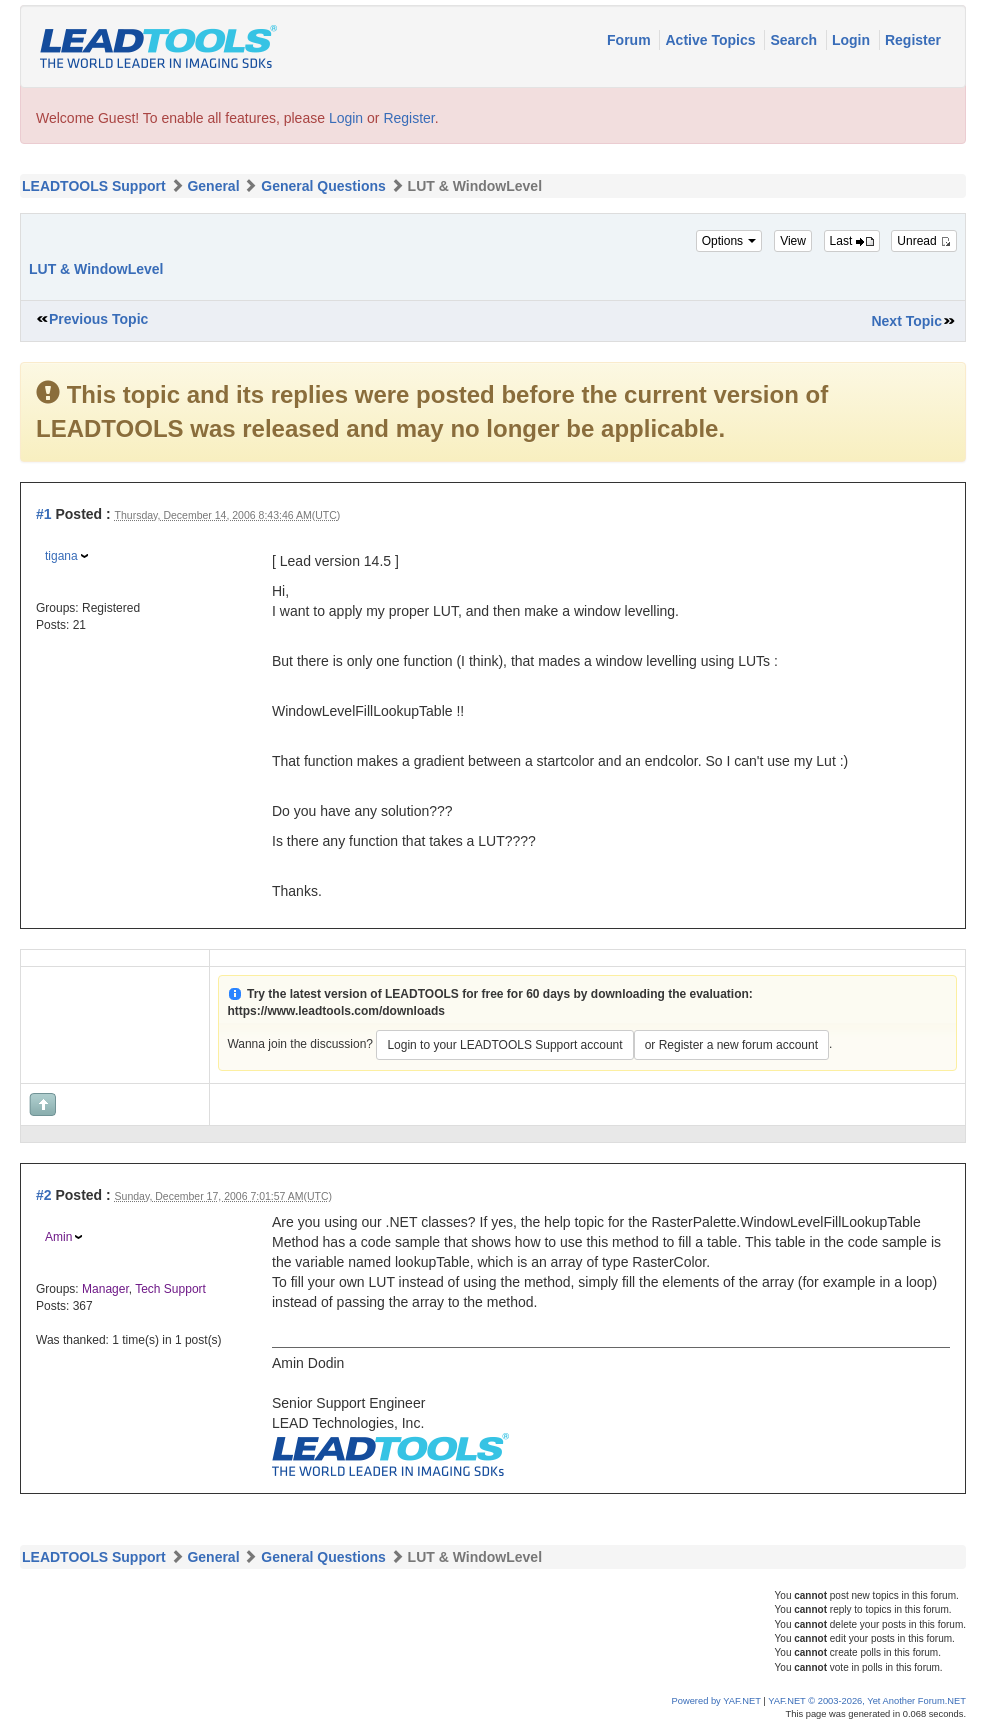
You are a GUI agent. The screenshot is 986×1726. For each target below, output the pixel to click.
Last (852, 241)
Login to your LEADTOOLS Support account (504, 1045)
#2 (44, 1195)
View (793, 241)
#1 (44, 514)
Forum (630, 40)
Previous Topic (98, 319)
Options (729, 241)
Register (913, 40)
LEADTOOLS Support (94, 186)
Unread (924, 241)
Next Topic (906, 321)
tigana (61, 556)
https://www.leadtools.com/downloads (336, 1011)
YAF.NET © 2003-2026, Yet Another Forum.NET (867, 1701)
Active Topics (712, 40)
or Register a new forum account (731, 1045)
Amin (58, 1237)
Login (853, 40)
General (213, 186)
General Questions (323, 186)
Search (795, 40)
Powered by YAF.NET (716, 1701)
